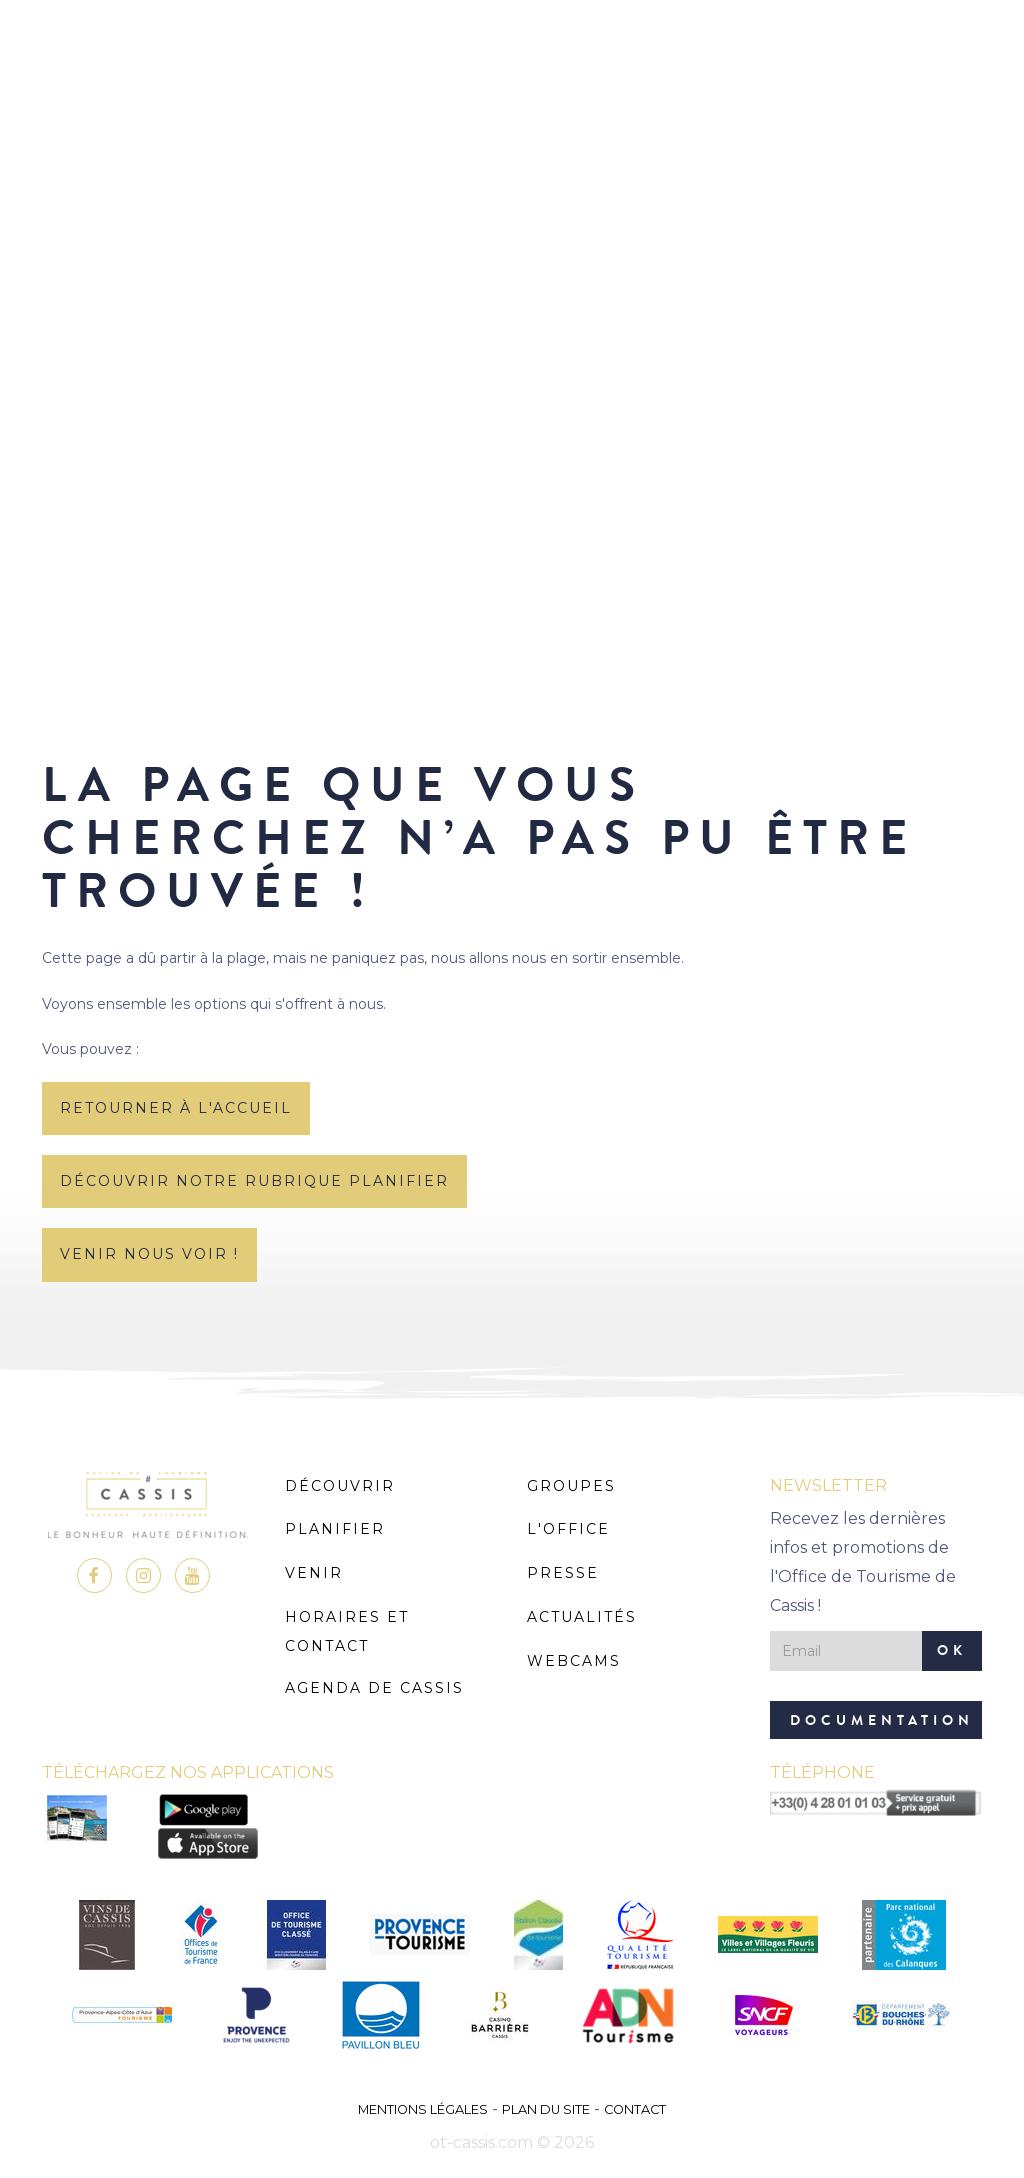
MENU (512, 74)
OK (952, 1650)
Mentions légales (423, 2109)
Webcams (574, 1661)
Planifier (335, 1529)
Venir (314, 1573)
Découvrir (340, 1486)
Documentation (882, 1720)
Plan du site (546, 2109)
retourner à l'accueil (176, 1108)
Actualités (582, 1617)
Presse (563, 1573)
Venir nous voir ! (149, 1254)
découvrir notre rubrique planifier (254, 1181)
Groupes (571, 1486)
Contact (635, 2109)
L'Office (568, 1529)
